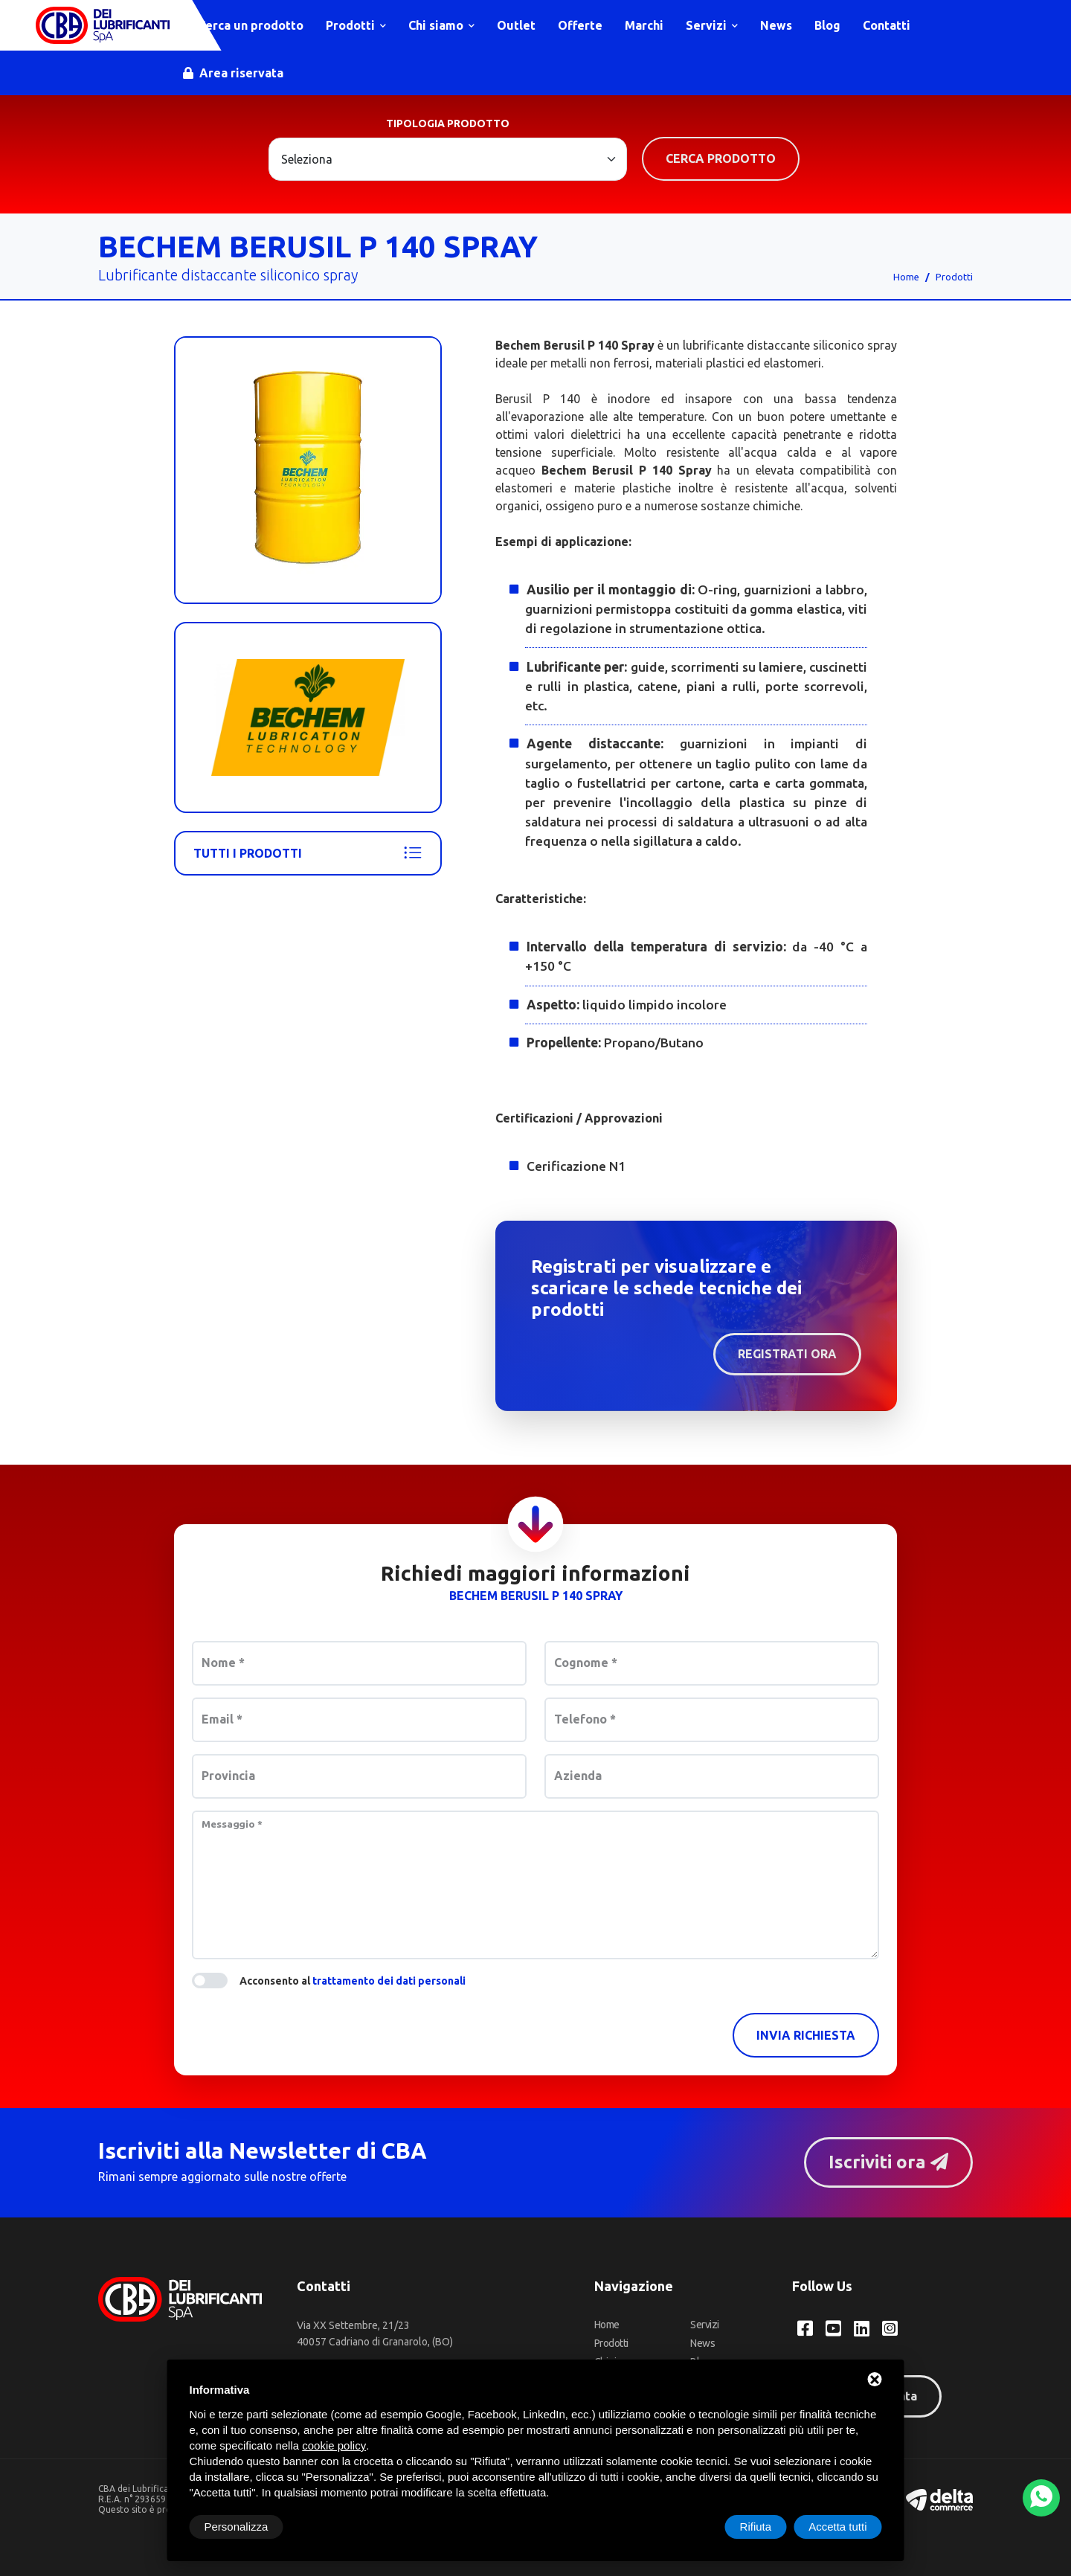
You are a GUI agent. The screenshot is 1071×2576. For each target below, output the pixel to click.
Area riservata (233, 73)
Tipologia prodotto (447, 123)
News (776, 25)
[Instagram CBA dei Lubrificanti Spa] (889, 2328)
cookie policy (334, 2445)
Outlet (516, 25)
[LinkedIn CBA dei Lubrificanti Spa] (861, 2328)
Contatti (886, 25)
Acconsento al (352, 1981)
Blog (827, 25)
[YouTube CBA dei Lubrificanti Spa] (833, 2328)
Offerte (580, 25)
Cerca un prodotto (243, 25)
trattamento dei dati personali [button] (389, 1981)
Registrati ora (787, 1354)
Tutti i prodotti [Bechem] (307, 853)
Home (906, 277)
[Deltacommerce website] (939, 2498)
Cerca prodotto (721, 158)
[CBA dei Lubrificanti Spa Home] (103, 25)
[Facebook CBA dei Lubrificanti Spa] (805, 2328)
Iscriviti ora (888, 2162)
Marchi (644, 25)
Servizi (712, 25)
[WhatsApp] (1041, 2497)
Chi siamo (441, 25)
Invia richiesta (805, 2035)
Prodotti (356, 25)
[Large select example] (447, 159)
